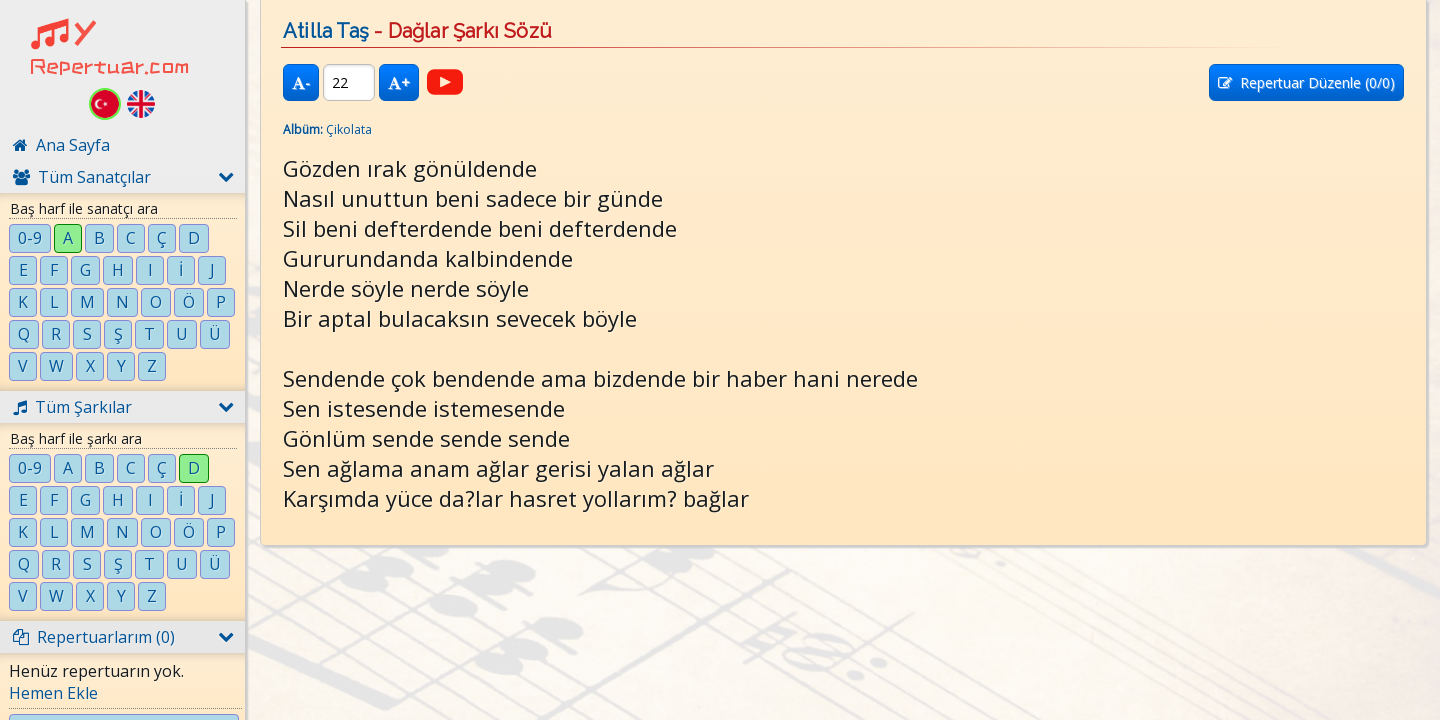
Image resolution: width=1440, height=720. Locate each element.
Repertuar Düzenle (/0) (1306, 82)
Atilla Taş (326, 31)
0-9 (30, 238)
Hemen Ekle (53, 693)
